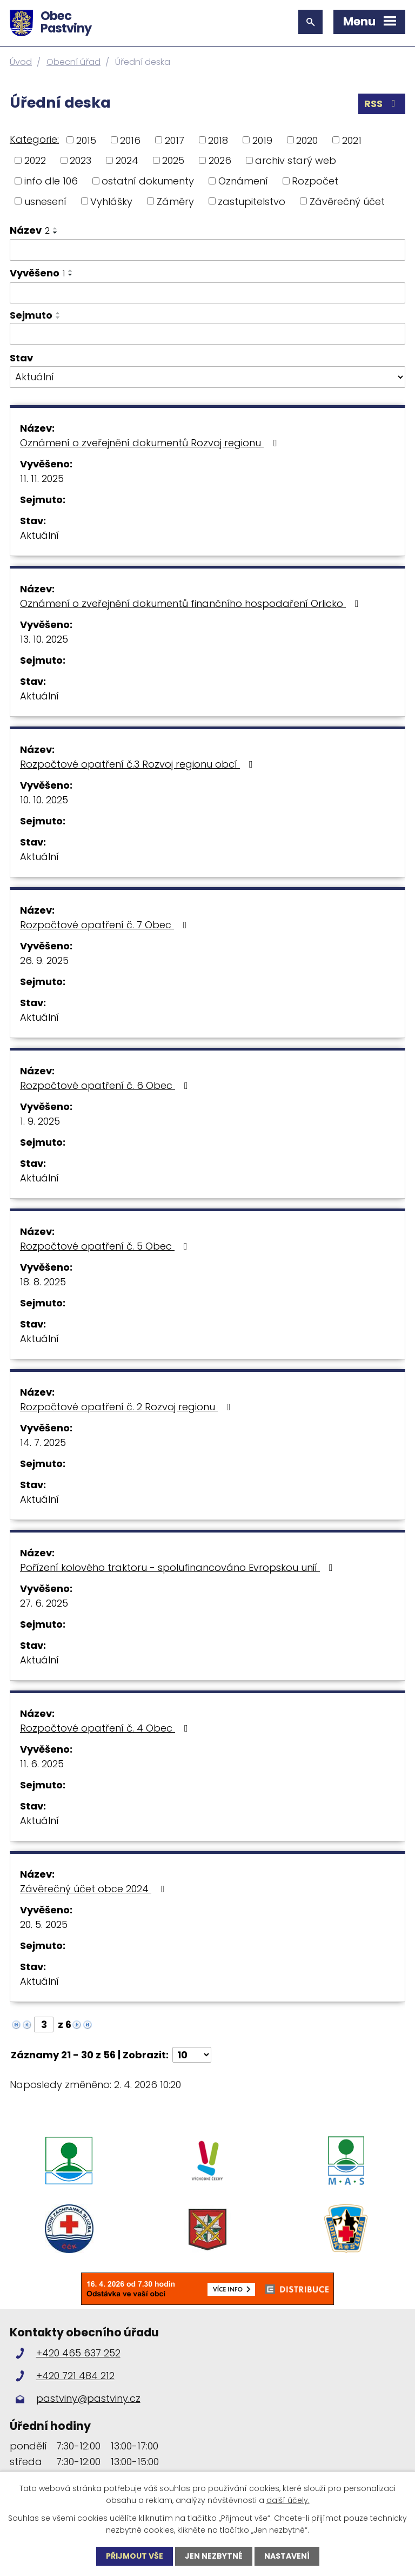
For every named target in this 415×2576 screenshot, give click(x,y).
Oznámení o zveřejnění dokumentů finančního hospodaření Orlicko (191, 603)
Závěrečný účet (347, 201)
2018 (218, 140)
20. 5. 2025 (44, 1924)
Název (30, 230)
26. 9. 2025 (44, 960)
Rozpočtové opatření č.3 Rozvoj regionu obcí (138, 764)
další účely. (288, 2500)
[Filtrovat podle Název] (207, 250)
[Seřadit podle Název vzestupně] (56, 228)
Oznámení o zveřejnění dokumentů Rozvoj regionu (150, 443)
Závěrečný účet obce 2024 (94, 1888)
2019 (262, 140)
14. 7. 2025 (43, 1442)
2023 (80, 160)
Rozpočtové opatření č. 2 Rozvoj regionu (127, 1407)
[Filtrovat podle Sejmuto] (207, 334)
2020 (307, 140)
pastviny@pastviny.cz (88, 2398)
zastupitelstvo (251, 201)
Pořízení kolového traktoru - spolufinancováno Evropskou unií (178, 1567)
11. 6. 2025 (42, 1764)
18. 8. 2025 (43, 1282)
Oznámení (243, 181)
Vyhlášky (111, 201)
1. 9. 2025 (40, 1121)
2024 (127, 160)
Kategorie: (34, 139)
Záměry (175, 201)
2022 (35, 160)
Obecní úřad (73, 62)
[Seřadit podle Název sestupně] (56, 232)
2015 (86, 140)
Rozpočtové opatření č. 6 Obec (106, 1085)
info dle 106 (51, 181)
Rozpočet (315, 181)
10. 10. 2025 (44, 800)
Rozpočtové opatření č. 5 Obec (106, 1246)
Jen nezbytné (214, 2556)
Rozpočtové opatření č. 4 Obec (106, 1728)
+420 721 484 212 (75, 2375)
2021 (352, 140)
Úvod (21, 62)
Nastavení (287, 2556)
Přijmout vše (134, 2556)
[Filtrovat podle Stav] (207, 377)
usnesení (45, 201)
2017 (174, 140)
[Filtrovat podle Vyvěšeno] (207, 293)
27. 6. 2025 (44, 1603)
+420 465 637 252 (78, 2353)
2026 (220, 160)
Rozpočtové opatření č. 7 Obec (105, 925)
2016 (130, 140)
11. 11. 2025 (42, 478)
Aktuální (39, 535)
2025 (173, 160)
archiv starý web (295, 160)
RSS (382, 103)
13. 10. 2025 (44, 639)
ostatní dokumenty (148, 181)
